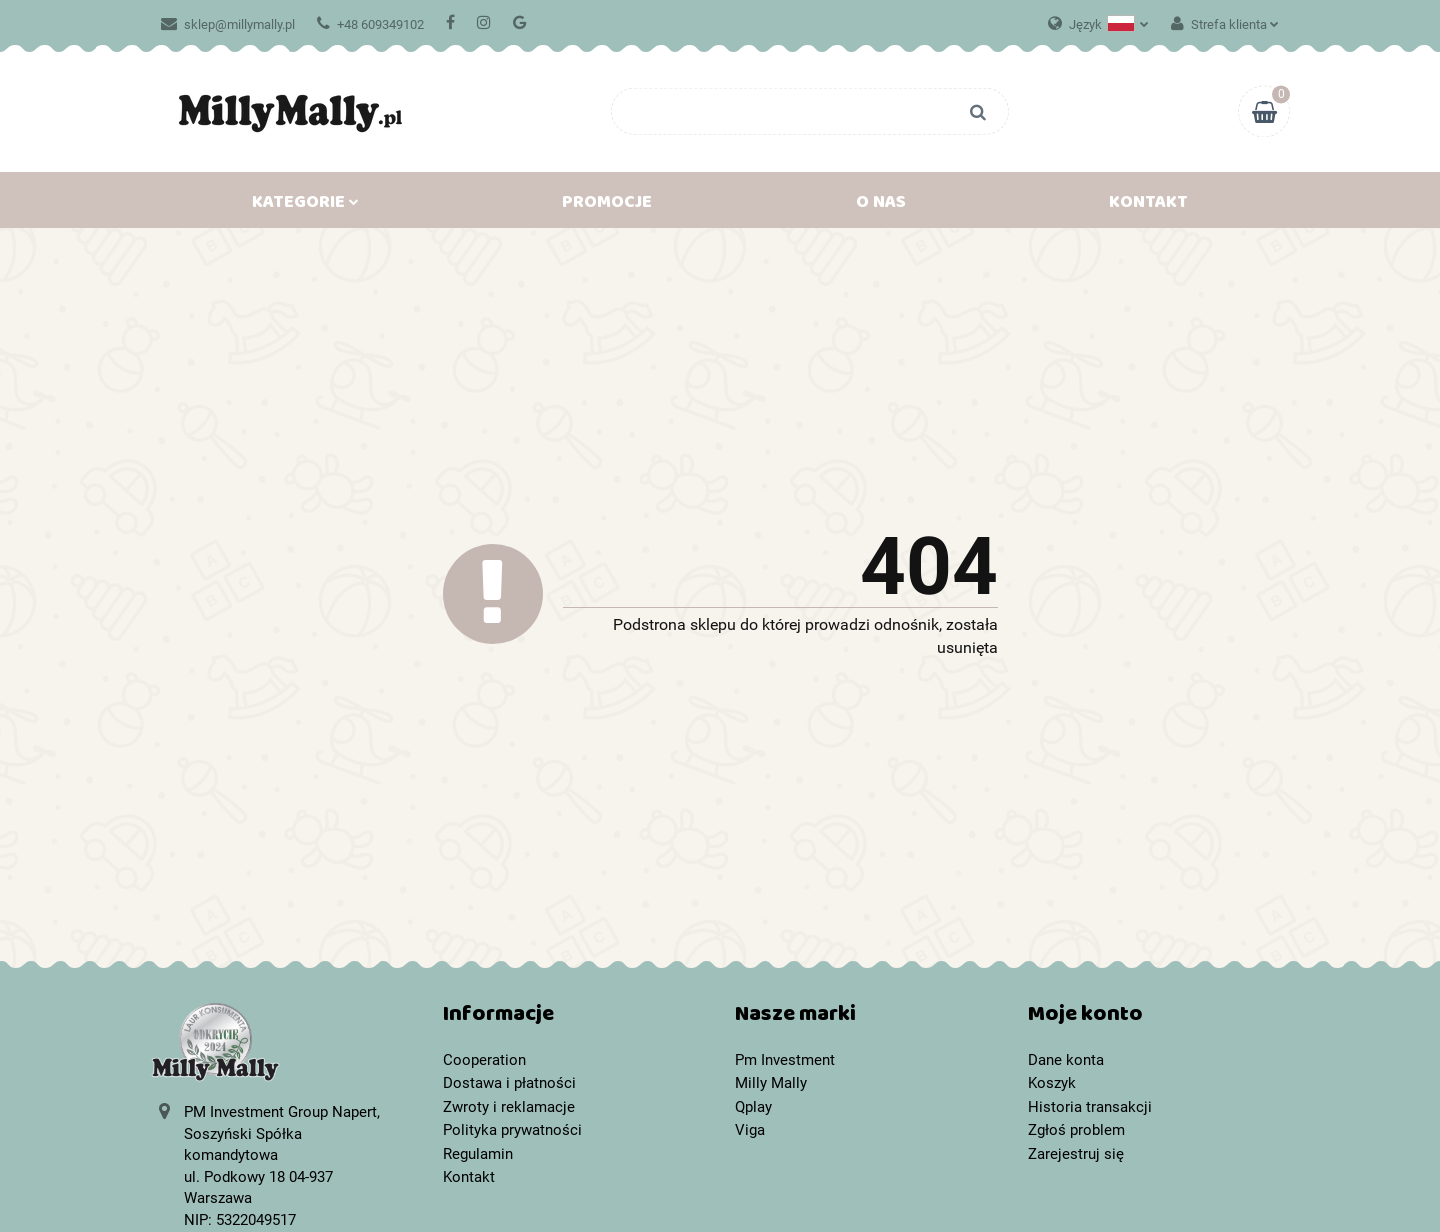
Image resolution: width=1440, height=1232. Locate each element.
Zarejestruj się (1076, 1154)
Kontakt (1148, 206)
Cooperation (484, 1060)
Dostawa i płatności (509, 1083)
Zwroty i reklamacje (509, 1107)
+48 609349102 (370, 24)
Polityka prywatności (512, 1130)
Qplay (753, 1107)
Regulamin (478, 1154)
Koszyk (1052, 1083)
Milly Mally (771, 1083)
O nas (881, 206)
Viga (750, 1130)
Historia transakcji (1090, 1107)
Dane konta (1066, 1060)
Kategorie (305, 206)
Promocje (607, 206)
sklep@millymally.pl (228, 24)
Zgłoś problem (1076, 1130)
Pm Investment (785, 1060)
